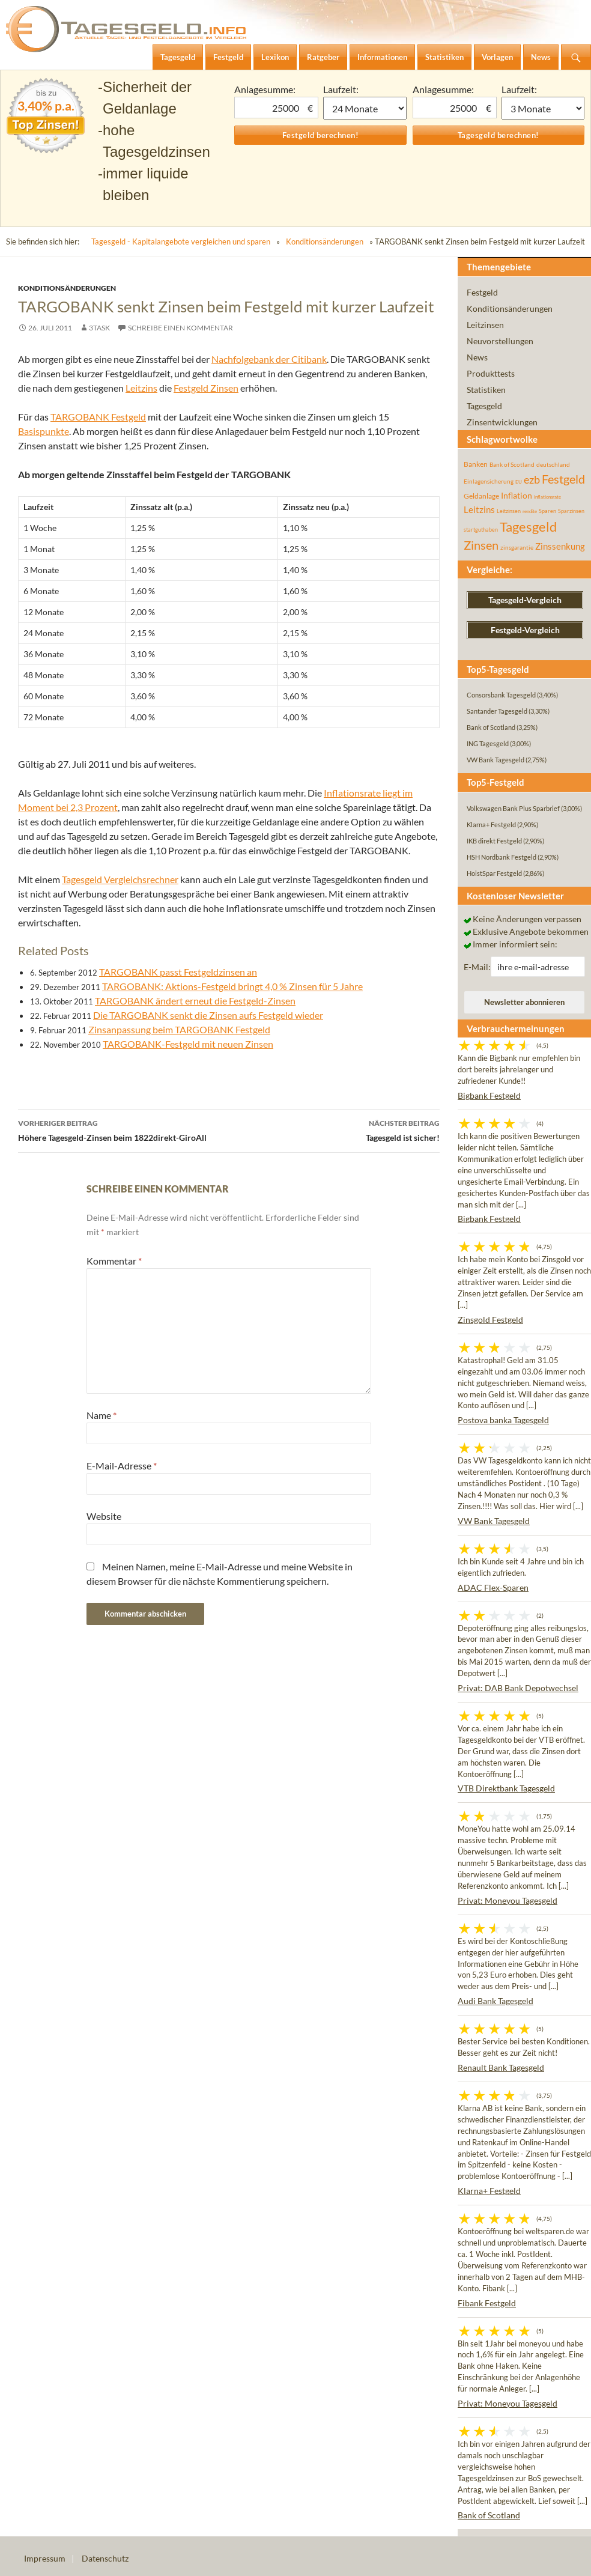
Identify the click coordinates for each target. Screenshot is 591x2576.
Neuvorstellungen (500, 341)
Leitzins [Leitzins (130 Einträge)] (479, 509)
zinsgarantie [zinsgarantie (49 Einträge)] (516, 547)
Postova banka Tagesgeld (503, 1420)
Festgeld (482, 292)
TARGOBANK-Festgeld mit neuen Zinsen (188, 1044)
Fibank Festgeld (487, 2303)
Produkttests (491, 373)
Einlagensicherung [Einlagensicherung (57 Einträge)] (489, 481)
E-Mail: (477, 967)
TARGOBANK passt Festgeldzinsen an (178, 971)
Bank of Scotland (489, 2515)
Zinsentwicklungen (502, 422)
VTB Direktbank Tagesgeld (506, 1788)
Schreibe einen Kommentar (180, 327)
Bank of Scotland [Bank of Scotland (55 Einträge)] (512, 464)
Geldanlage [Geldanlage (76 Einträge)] (481, 495)
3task (99, 327)
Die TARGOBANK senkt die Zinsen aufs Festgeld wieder (208, 1015)
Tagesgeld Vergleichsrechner (120, 879)
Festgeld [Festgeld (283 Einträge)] (563, 479)
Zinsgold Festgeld (490, 1319)
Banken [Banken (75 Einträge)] (476, 464)
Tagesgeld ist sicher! (334, 1129)
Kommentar (114, 1260)
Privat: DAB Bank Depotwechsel (518, 1688)
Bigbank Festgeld (489, 1095)
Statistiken (486, 389)
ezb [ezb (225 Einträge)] (532, 479)
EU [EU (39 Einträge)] (518, 482)
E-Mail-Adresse (121, 1465)
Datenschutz (105, 2558)
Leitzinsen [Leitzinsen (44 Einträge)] (509, 511)
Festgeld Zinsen (206, 387)
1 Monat (364, 108)
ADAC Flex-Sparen (493, 1587)
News (477, 357)
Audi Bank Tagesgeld (495, 2001)
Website (103, 1516)
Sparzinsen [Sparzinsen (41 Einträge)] (571, 511)
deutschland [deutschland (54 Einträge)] (553, 464)
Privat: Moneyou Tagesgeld (507, 1900)
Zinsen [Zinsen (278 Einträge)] (481, 545)
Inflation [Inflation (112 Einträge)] (516, 495)
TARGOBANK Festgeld (98, 416)
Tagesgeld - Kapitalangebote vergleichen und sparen (180, 241)
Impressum (44, 2558)
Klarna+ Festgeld (489, 2191)
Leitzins (141, 387)
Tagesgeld (484, 406)
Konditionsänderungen (324, 241)
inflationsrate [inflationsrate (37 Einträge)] (547, 497)
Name (101, 1415)
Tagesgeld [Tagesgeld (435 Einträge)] (528, 526)
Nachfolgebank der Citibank (269, 359)
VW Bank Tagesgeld (494, 1521)
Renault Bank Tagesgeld (501, 2067)
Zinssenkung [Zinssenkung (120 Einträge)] (560, 546)
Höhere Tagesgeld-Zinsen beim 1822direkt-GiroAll (123, 1129)
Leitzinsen (485, 325)
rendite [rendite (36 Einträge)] (530, 511)
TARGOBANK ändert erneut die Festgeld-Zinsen (195, 1000)
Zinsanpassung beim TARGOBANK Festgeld (179, 1029)
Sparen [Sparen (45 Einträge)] (547, 511)
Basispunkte (43, 431)
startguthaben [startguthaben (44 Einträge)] (481, 529)
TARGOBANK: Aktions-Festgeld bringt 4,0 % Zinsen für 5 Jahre (232, 986)
